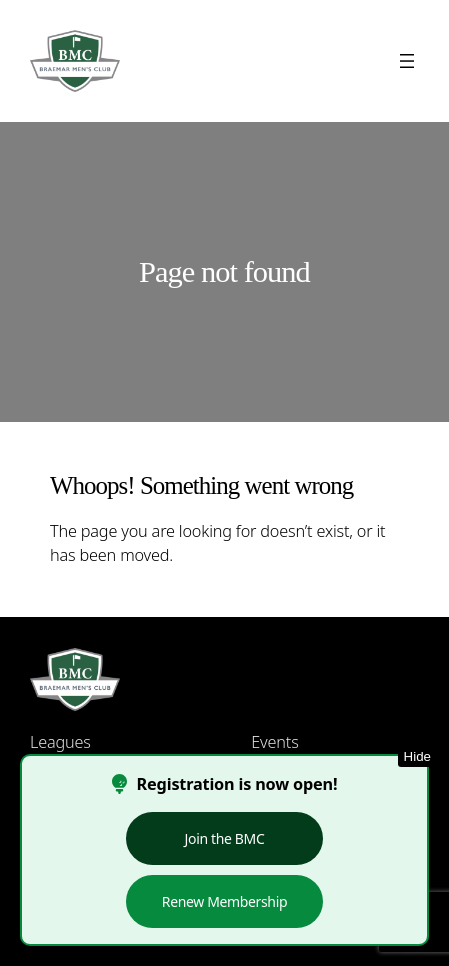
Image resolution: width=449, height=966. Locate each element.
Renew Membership (224, 901)
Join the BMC (225, 838)
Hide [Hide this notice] (417, 756)
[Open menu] (407, 61)
